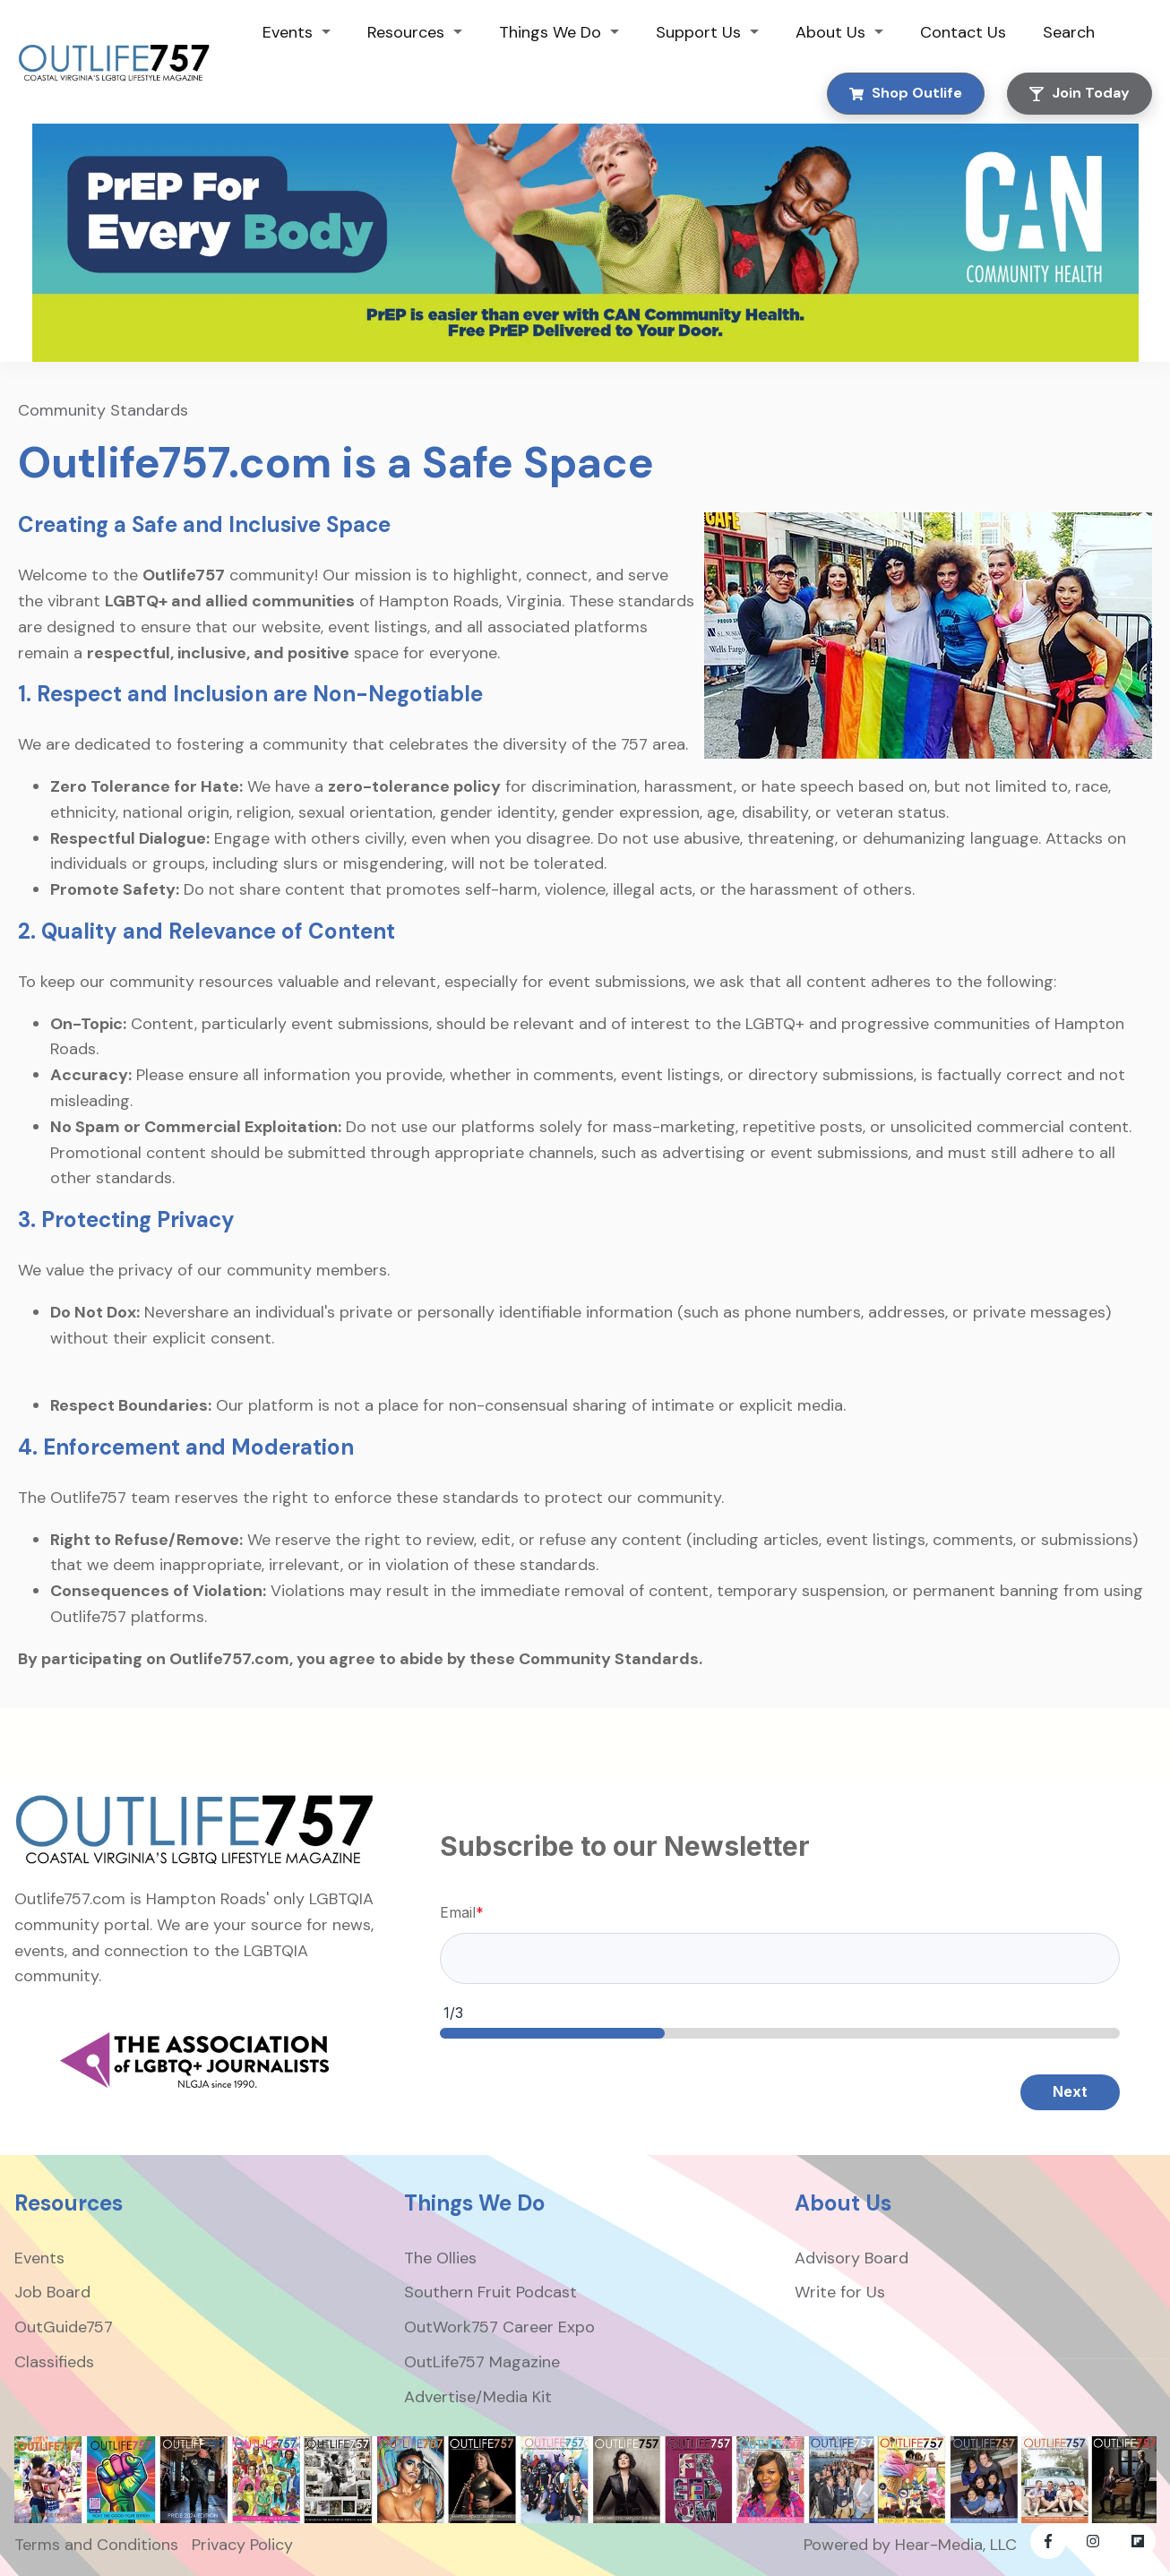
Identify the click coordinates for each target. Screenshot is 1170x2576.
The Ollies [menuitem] (440, 2258)
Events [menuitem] (39, 2258)
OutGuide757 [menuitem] (63, 2327)
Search (1069, 32)
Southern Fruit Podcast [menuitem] (490, 2292)
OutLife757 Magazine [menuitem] (482, 2362)
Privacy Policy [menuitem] (242, 2544)
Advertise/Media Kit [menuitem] (478, 2397)
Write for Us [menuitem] (840, 2292)
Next (1070, 2091)
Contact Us (963, 32)
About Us (830, 32)
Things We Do (550, 32)
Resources (405, 32)
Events (287, 32)
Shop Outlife (905, 92)
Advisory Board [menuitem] (851, 2258)
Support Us (698, 32)
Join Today (1079, 92)
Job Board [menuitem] (52, 2292)
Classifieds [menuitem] (54, 2362)
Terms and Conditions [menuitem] (96, 2544)
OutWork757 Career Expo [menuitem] (499, 2327)
